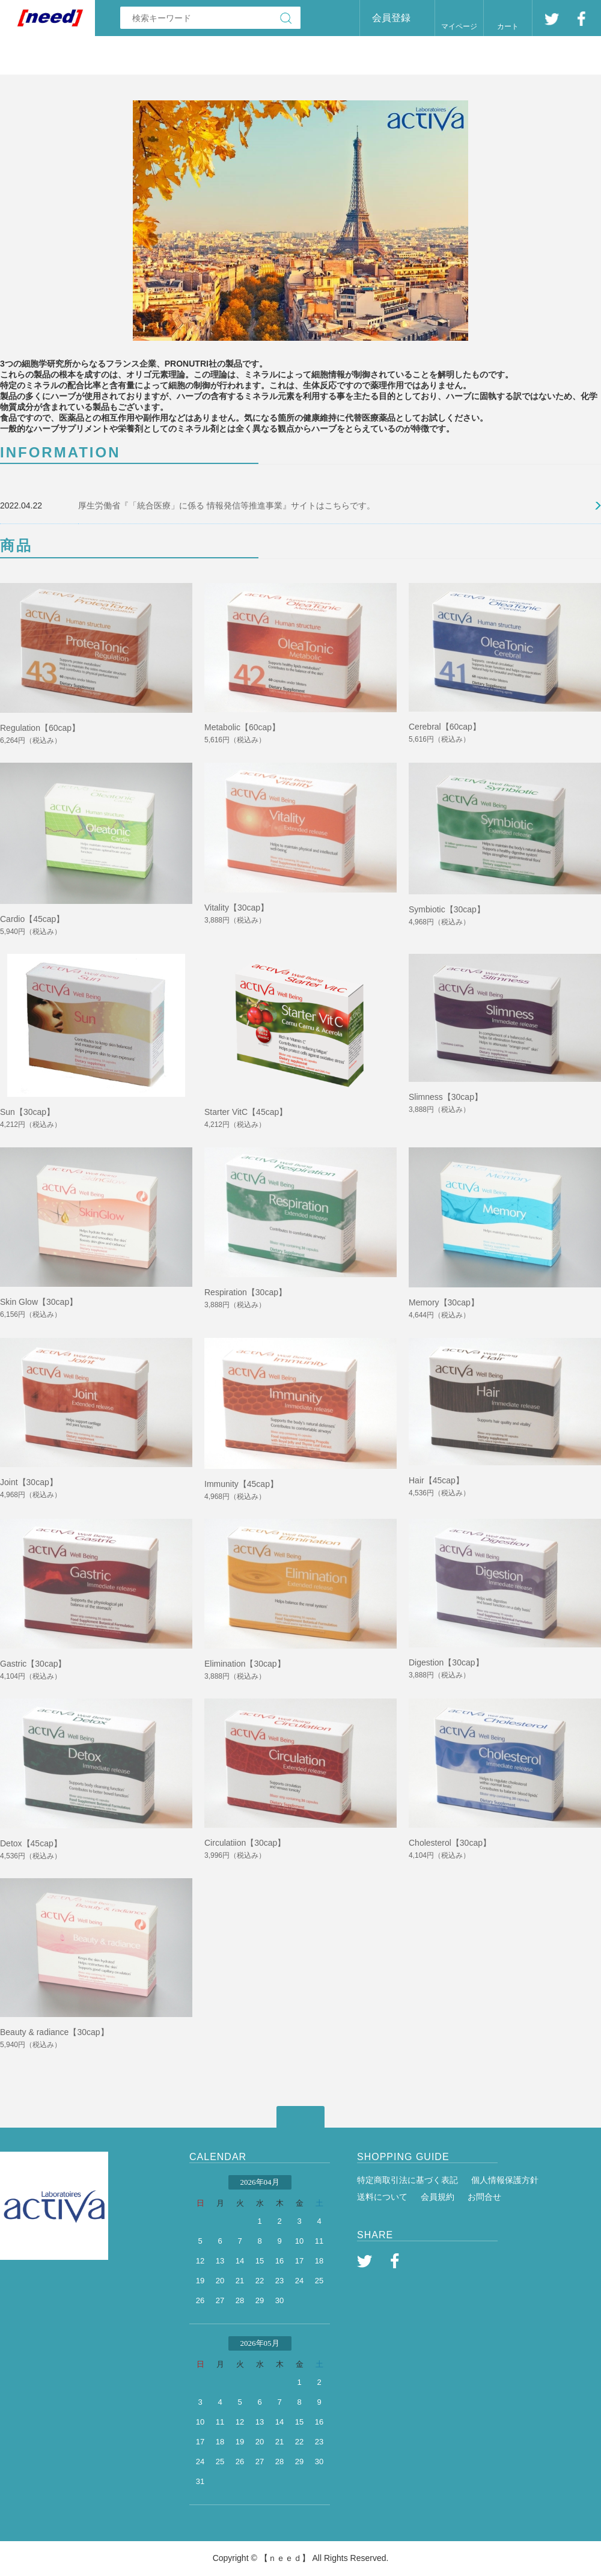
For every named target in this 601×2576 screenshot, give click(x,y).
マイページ (459, 26)
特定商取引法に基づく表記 (407, 2180)
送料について (382, 2197)
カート (508, 26)
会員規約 (437, 2197)
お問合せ (484, 2197)
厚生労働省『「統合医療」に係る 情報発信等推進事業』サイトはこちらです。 (226, 505)
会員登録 (391, 18)
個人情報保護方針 (504, 2180)
